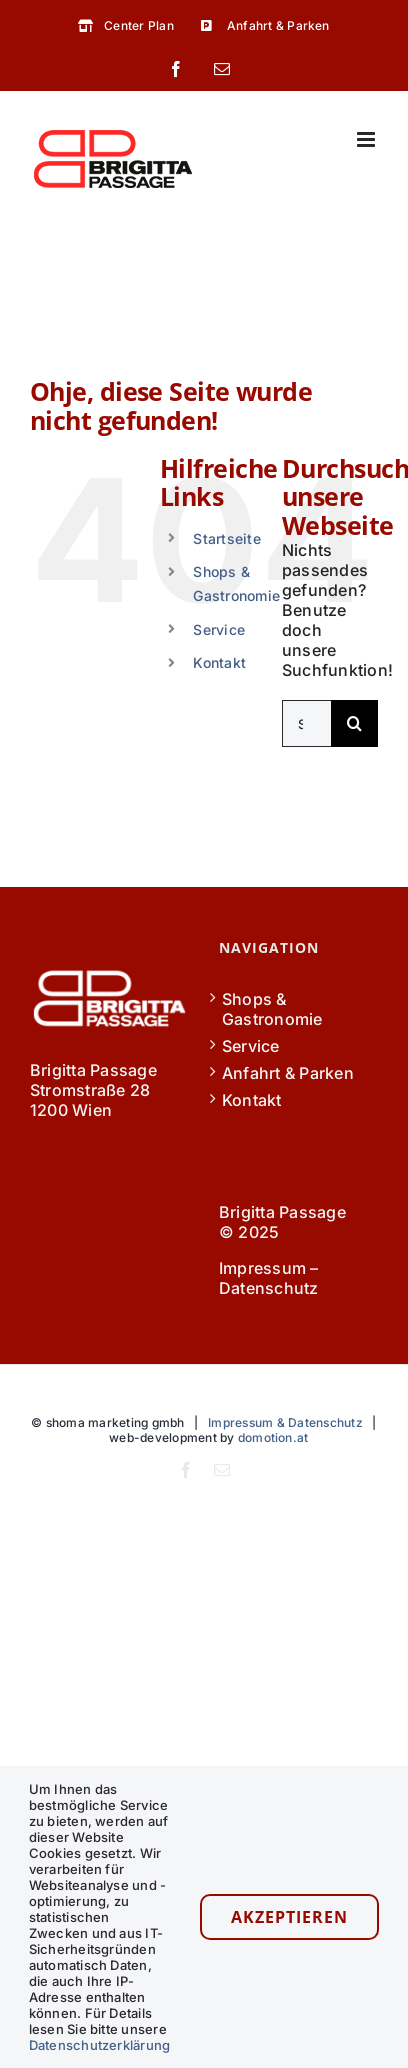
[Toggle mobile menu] (367, 139)
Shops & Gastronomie (272, 1009)
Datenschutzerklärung (100, 2045)
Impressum (262, 1268)
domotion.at (273, 1437)
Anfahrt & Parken (288, 1073)
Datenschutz (269, 1288)
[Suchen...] (306, 723)
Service (219, 629)
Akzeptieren (289, 1917)
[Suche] (354, 723)
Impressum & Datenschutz (285, 1422)
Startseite (226, 538)
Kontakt (219, 662)
